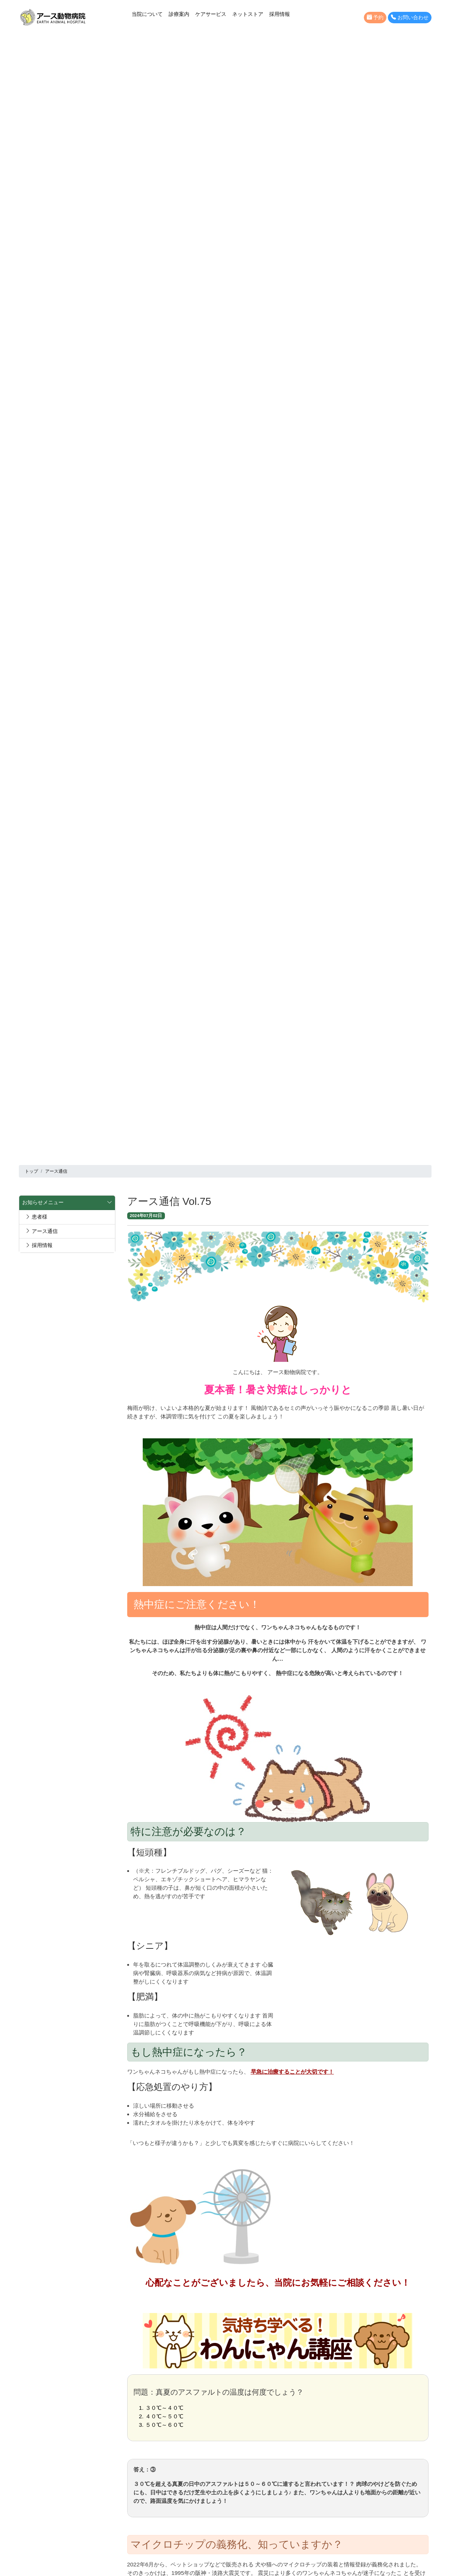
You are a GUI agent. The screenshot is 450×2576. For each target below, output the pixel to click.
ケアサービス (210, 14)
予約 (375, 17)
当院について (147, 14)
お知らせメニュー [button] (67, 1203)
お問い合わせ (410, 17)
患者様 (36, 1217)
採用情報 (279, 14)
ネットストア (247, 14)
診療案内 (179, 14)
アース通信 (41, 1231)
